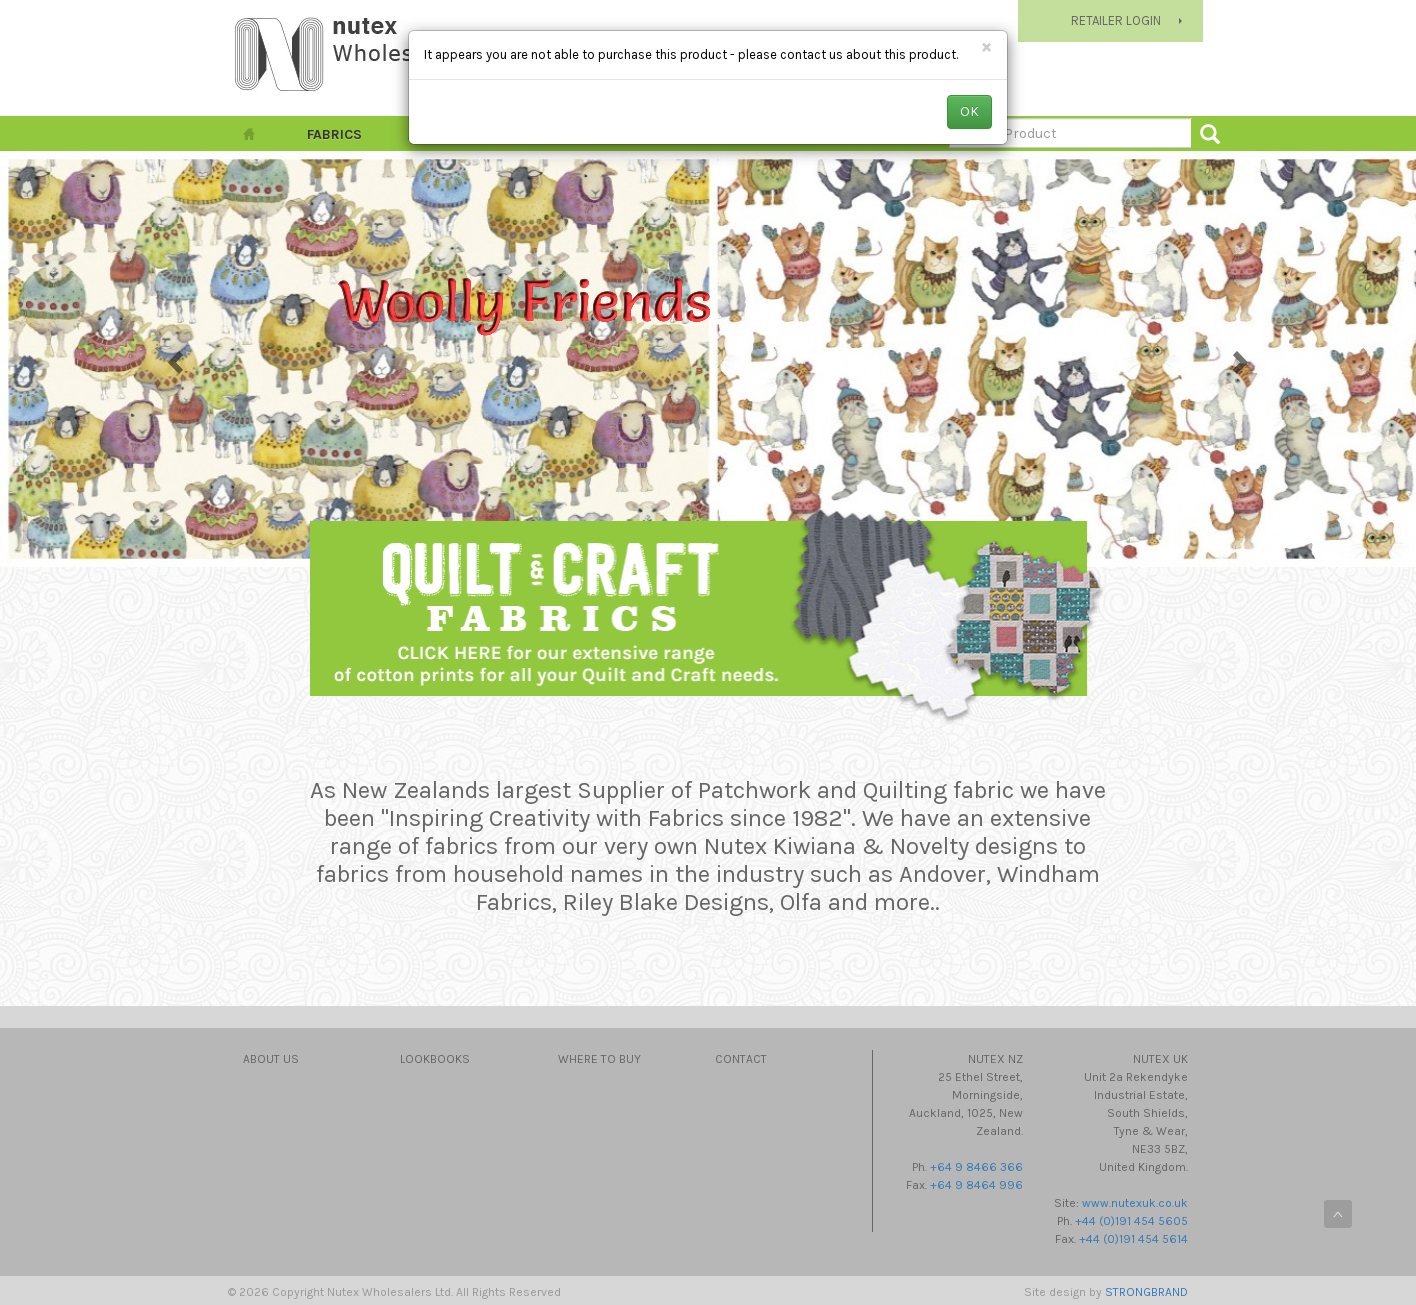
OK (969, 111)
